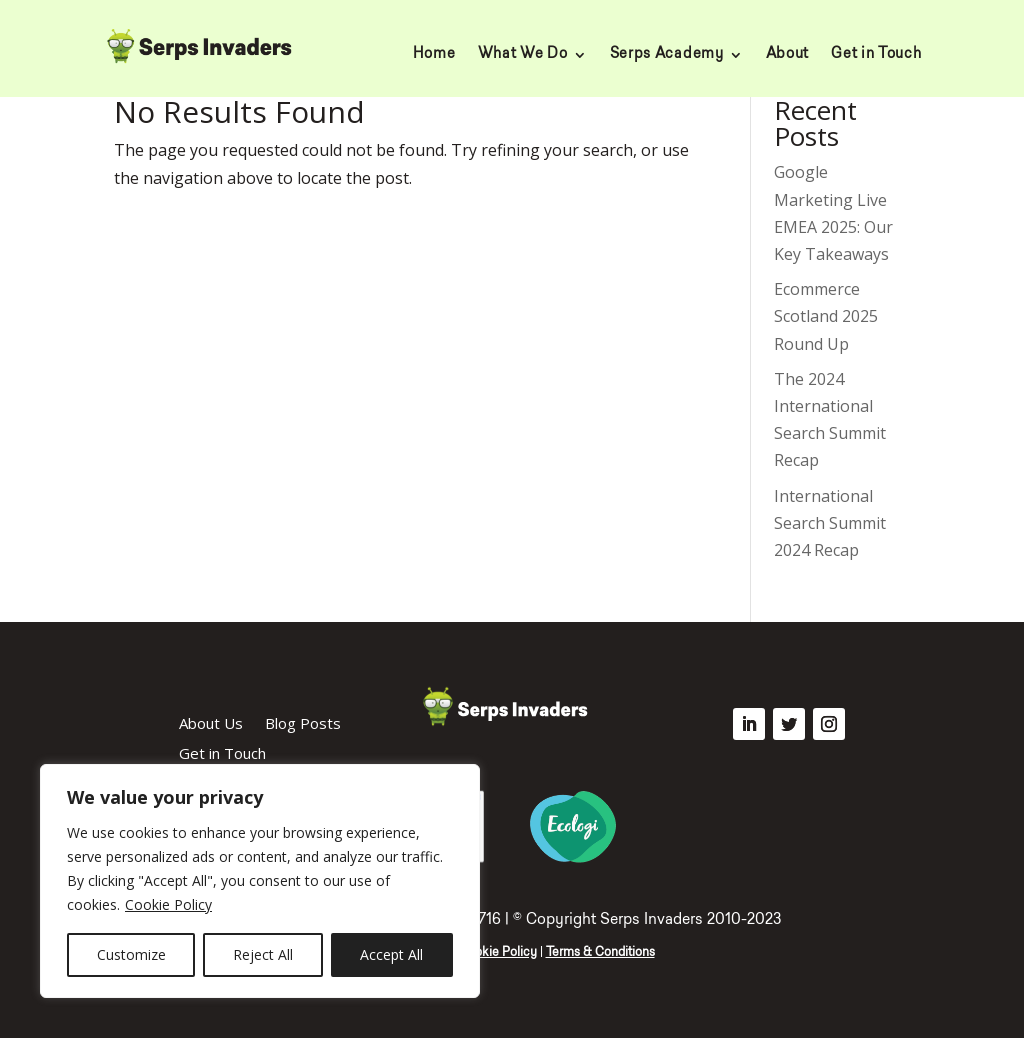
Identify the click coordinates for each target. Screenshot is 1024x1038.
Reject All (263, 954)
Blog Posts (303, 724)
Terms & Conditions (600, 953)
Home (434, 55)
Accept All (391, 954)
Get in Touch (876, 55)
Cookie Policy (168, 904)
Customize (131, 954)
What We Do (523, 55)
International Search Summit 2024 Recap (830, 523)
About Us (211, 724)
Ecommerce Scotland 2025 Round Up (826, 316)
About (788, 55)
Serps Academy (667, 55)
